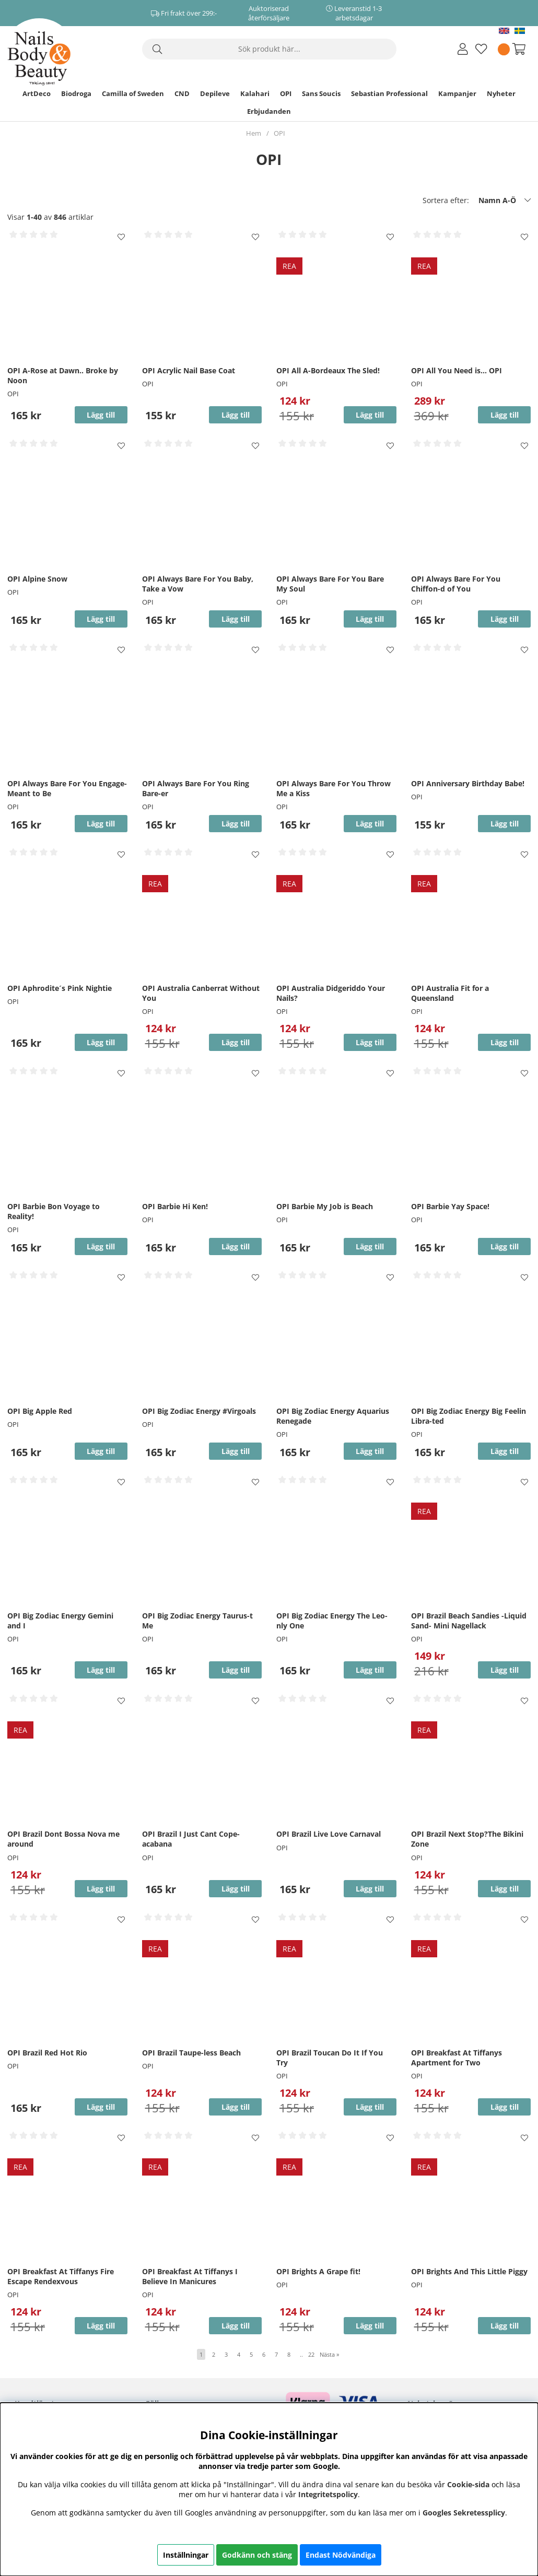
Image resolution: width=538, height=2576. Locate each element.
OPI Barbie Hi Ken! (175, 1206)
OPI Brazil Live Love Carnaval (328, 1834)
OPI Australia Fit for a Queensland (450, 993)
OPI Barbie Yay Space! (450, 1206)
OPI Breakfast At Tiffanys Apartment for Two (456, 2057)
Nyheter (501, 93)
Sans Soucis (321, 93)
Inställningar (185, 2555)
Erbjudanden (269, 111)
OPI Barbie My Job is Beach (324, 1206)
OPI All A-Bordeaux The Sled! (328, 370)
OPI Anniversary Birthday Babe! (467, 783)
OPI (285, 93)
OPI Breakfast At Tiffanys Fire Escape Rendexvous (60, 2276)
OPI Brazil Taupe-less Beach (191, 2053)
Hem (253, 133)
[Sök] (269, 49)
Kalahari (255, 93)
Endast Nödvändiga (341, 2555)
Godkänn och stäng (257, 2555)
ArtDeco (36, 93)
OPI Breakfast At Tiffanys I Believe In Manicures (190, 2276)
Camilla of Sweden (133, 93)
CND (182, 93)
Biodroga (76, 93)
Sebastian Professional (389, 93)
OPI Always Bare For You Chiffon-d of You (455, 584)
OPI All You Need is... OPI (456, 370)
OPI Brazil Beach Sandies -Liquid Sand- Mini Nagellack (469, 1620)
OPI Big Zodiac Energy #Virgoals (199, 1411)
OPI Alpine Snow (37, 579)
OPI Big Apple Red (39, 1411)
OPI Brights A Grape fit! (318, 2271)
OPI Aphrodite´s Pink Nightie (59, 988)
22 (311, 2354)
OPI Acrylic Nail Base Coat (188, 370)
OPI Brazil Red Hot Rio (47, 2053)
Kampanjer (457, 93)
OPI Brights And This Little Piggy (469, 2271)
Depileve (215, 93)
